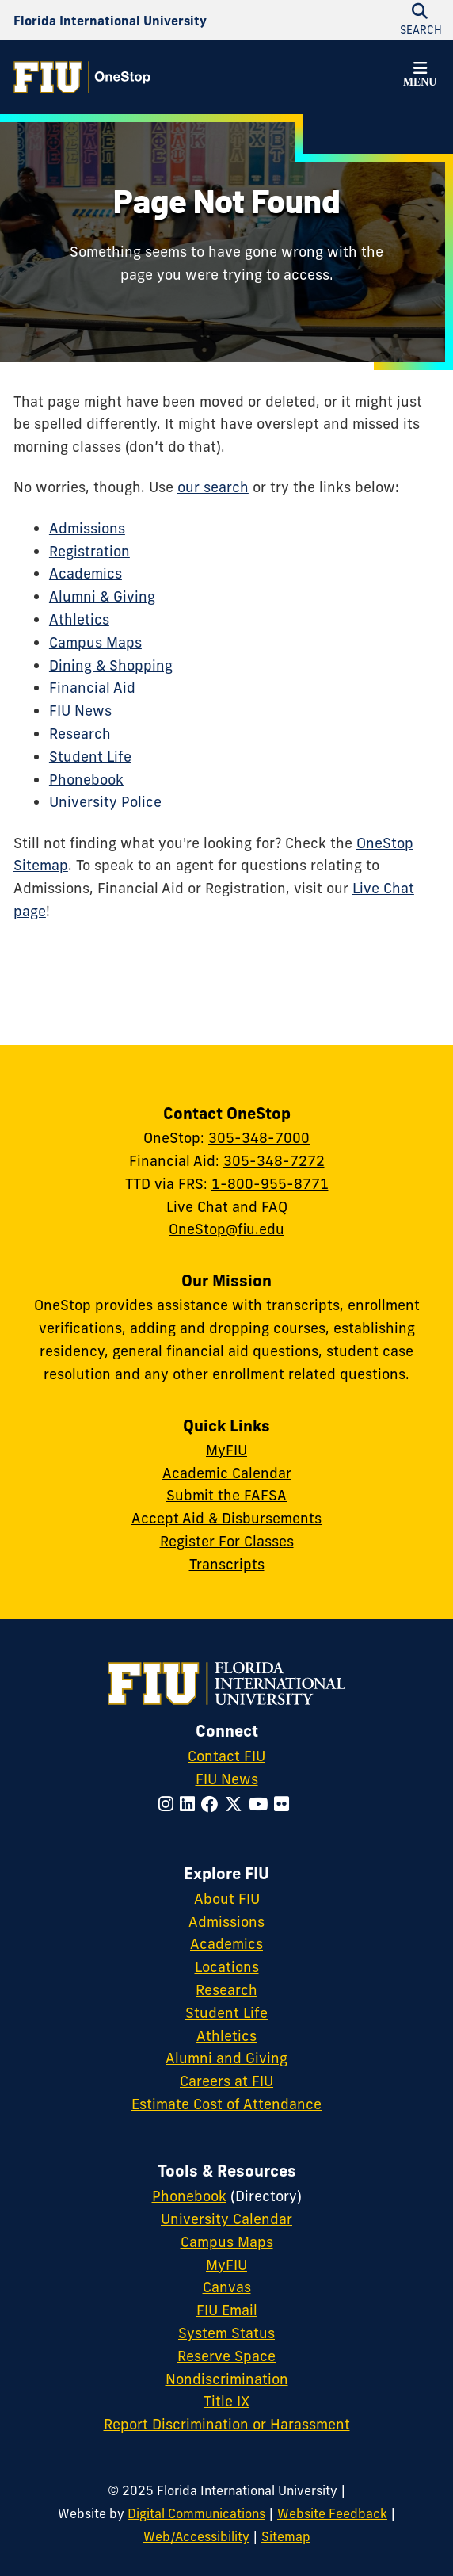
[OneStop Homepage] (81, 77)
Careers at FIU (226, 2081)
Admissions (87, 528)
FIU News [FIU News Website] (227, 1779)
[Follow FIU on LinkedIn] (190, 1804)
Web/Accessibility (196, 2536)
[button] (420, 77)
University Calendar (226, 2219)
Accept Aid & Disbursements (226, 1518)
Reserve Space (226, 2356)
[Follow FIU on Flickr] (284, 1804)
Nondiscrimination (227, 2379)
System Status (226, 2333)
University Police (105, 802)
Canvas (227, 2287)
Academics (85, 573)
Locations (227, 1967)
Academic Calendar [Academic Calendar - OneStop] (226, 1473)
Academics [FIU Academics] (226, 1944)
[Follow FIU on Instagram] (169, 1804)
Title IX (226, 2401)
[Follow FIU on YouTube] (261, 1804)
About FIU (227, 1899)
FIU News (80, 710)
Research (80, 733)
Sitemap (285, 2536)
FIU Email (226, 2310)
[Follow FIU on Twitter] (237, 1804)
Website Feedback (332, 2513)
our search (213, 487)
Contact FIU (226, 1756)
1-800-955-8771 (270, 1184)
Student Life (90, 756)
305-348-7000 (259, 1138)
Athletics (79, 619)
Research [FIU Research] (226, 1990)
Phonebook (86, 779)
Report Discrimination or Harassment (227, 2424)
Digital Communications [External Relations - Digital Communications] (196, 2513)
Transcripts (227, 1564)
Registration (89, 551)
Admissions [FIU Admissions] (226, 1922)
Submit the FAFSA (226, 1495)
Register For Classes (227, 1541)
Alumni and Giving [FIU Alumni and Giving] (226, 2058)
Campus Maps (95, 642)
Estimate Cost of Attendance (226, 2104)
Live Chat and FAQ (226, 1207)
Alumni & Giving (102, 596)
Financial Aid (92, 687)
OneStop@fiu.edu (226, 1229)
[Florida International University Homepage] (110, 20)
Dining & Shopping (111, 665)
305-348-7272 (274, 1161)
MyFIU (226, 1450)
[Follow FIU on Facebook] (213, 1804)
